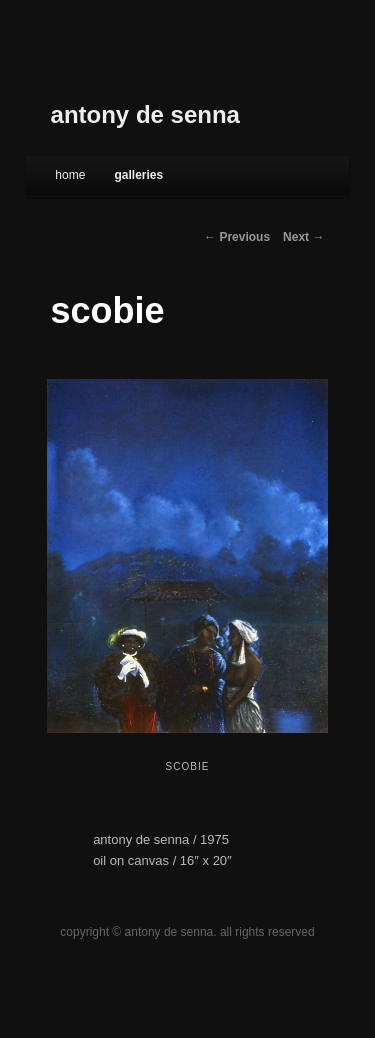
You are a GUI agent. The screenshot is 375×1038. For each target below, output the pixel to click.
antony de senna (145, 114)
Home (70, 175)
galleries (138, 175)
